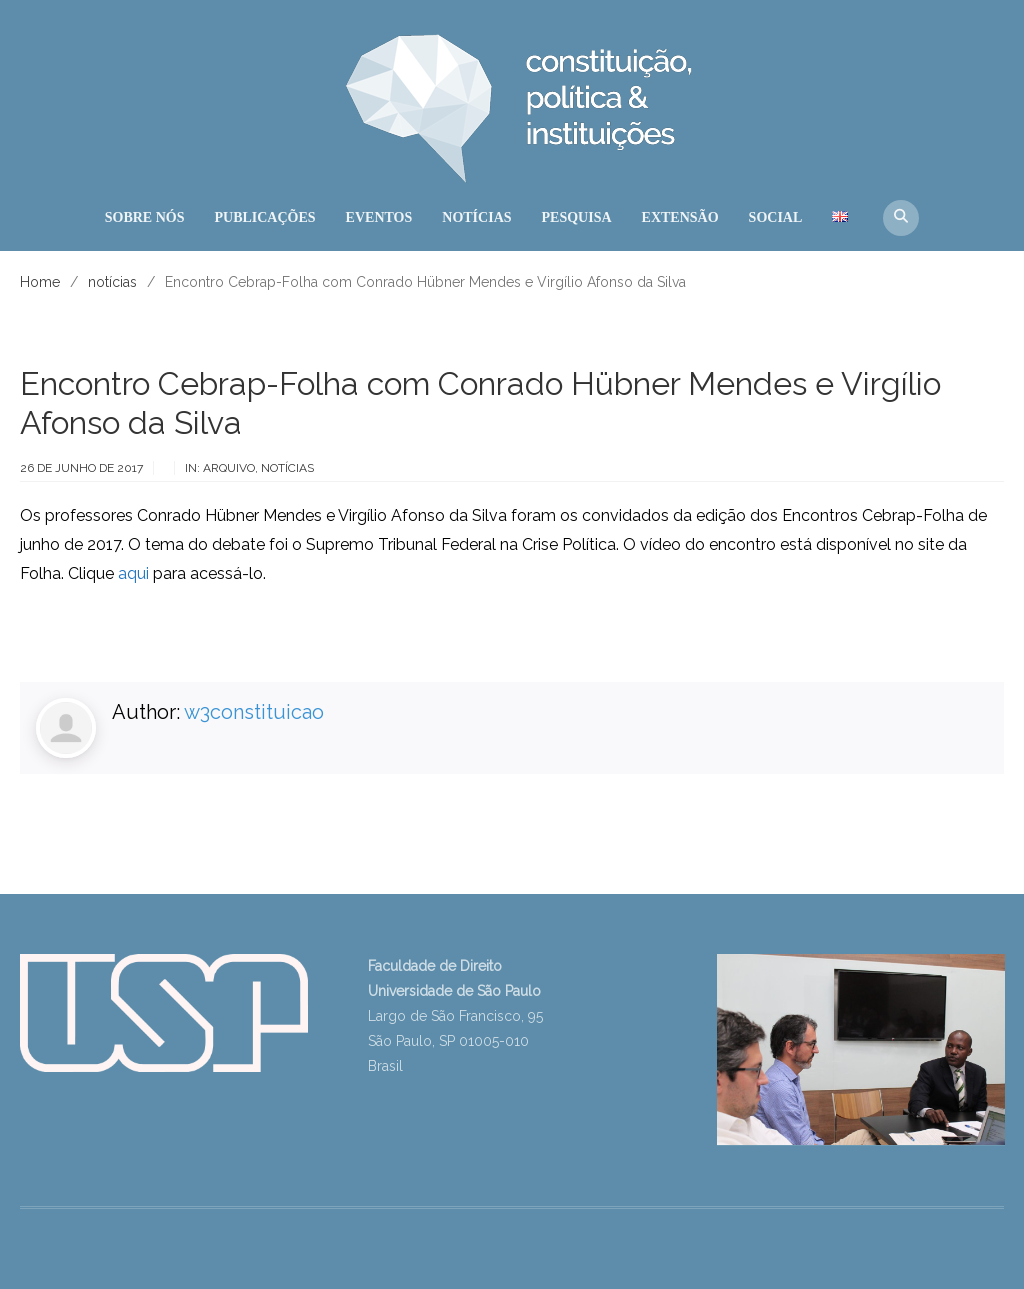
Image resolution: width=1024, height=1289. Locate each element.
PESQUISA (577, 217)
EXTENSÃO (680, 217)
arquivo (229, 468)
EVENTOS (379, 217)
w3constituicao (254, 712)
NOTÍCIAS (476, 217)
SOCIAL (776, 217)
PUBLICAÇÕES (264, 217)
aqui (133, 573)
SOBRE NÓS (145, 217)
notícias (287, 468)
